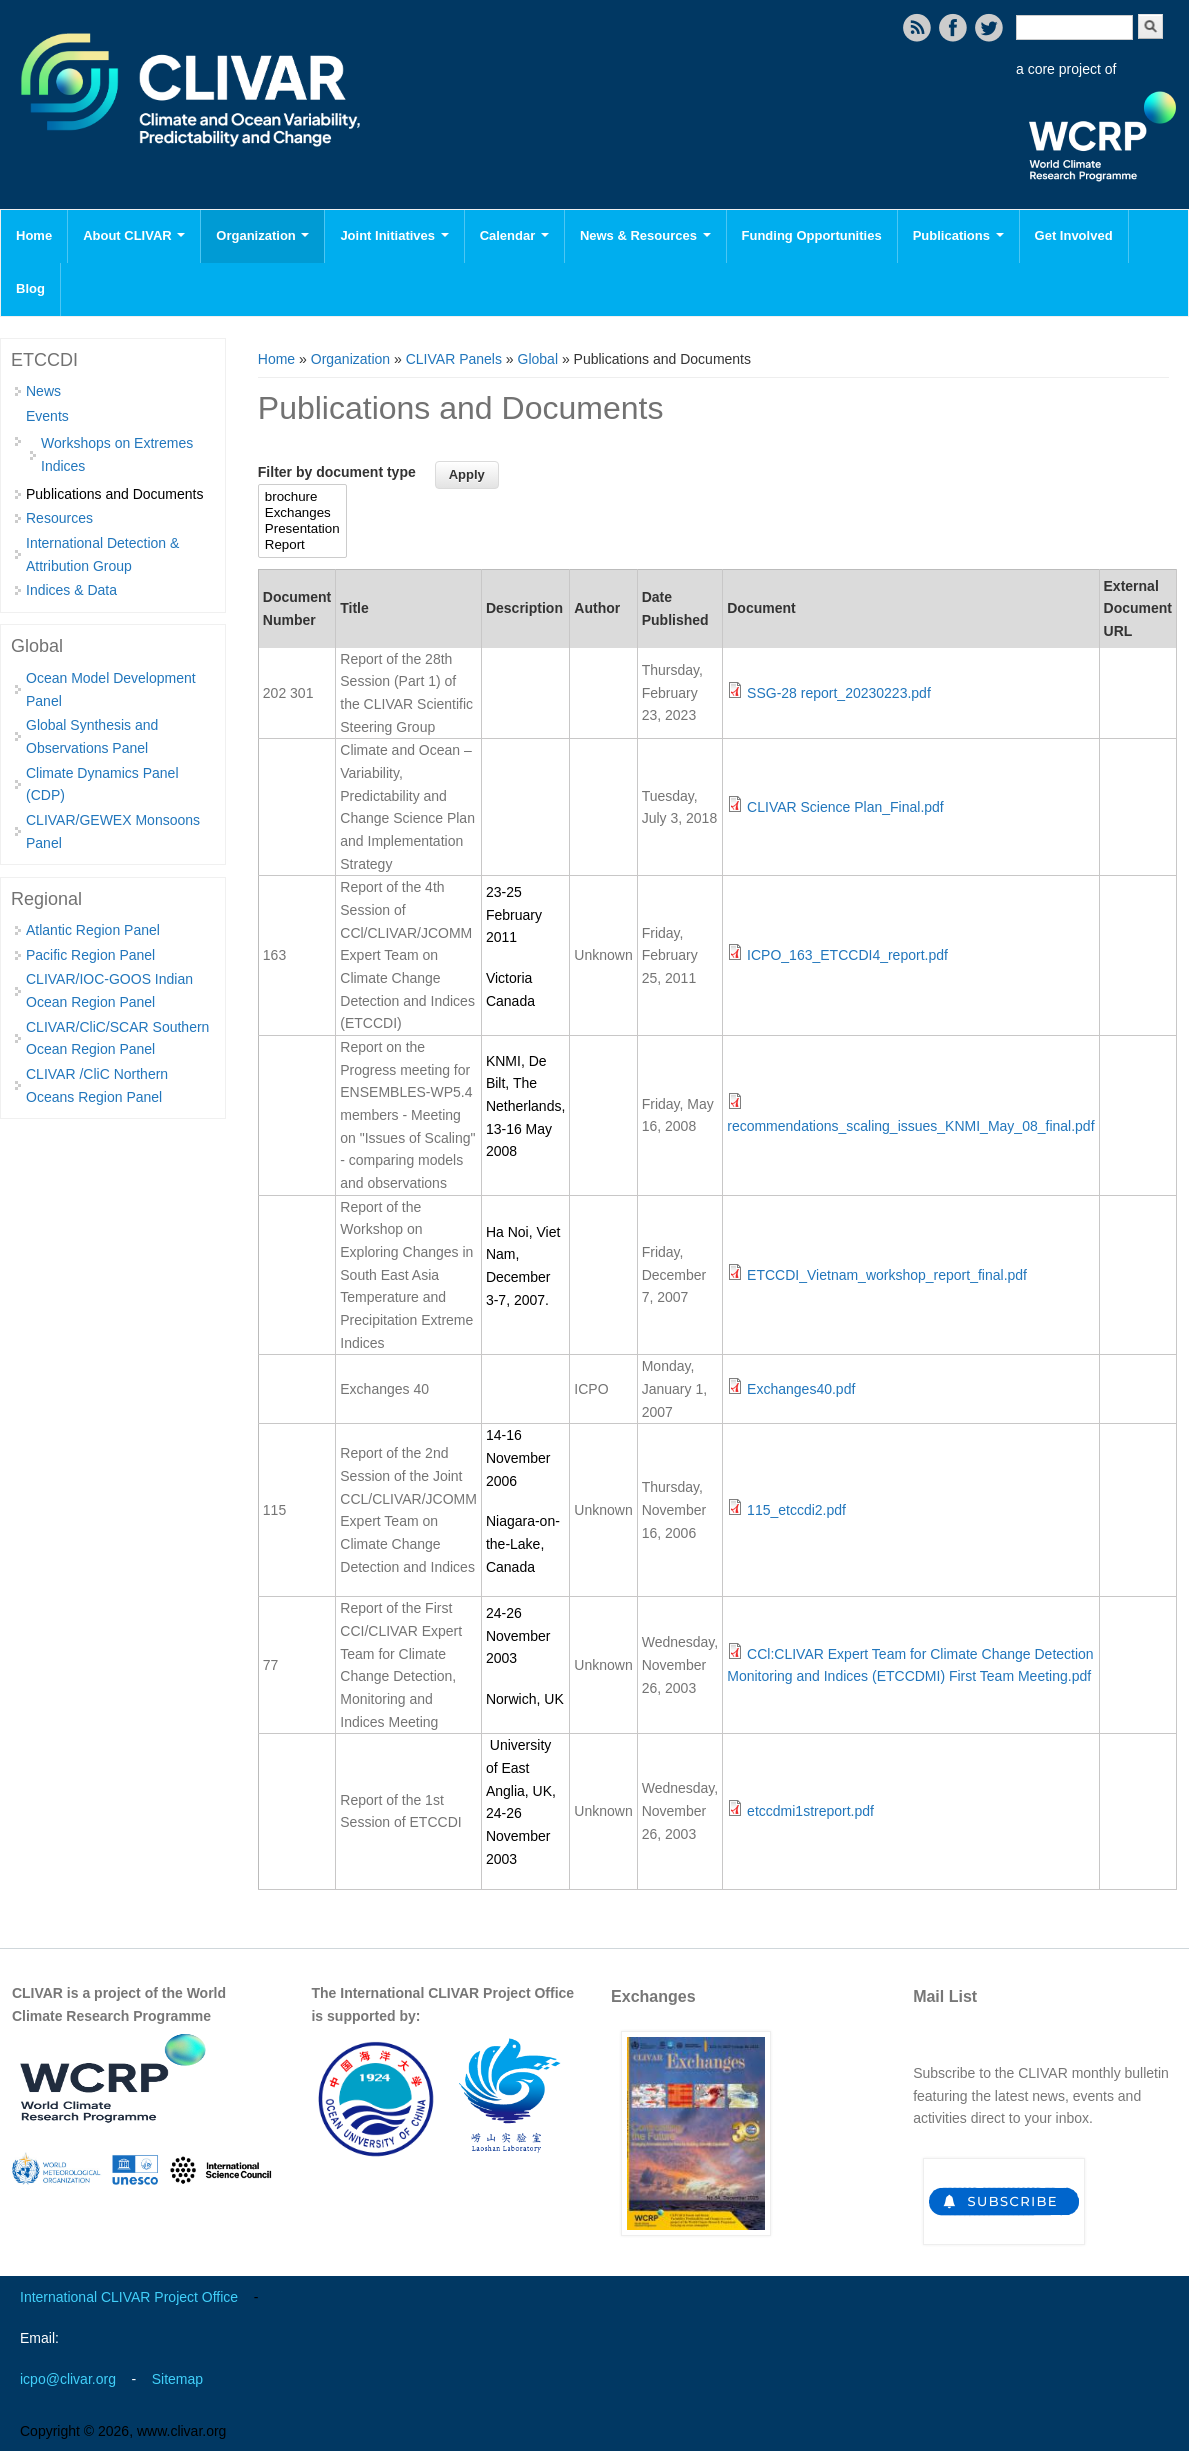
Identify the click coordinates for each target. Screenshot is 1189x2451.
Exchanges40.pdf (801, 1389)
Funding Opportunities (812, 235)
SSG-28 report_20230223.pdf (839, 693)
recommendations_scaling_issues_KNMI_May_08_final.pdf (910, 1126)
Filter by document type (337, 472)
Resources (59, 518)
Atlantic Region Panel (93, 930)
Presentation (302, 529)
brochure (302, 497)
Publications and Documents (114, 494)
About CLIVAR (134, 235)
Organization (262, 235)
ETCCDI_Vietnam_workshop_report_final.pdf (887, 1275)
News (43, 391)
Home (34, 235)
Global (538, 359)
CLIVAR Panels (454, 359)
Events (47, 416)
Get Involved (1074, 235)
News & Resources (645, 235)
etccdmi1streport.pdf (810, 1811)
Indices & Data (71, 590)
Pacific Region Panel (90, 955)
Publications (958, 235)
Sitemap (177, 2379)
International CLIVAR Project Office (129, 2297)
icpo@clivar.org (68, 2379)
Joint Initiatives (394, 235)
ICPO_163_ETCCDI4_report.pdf (847, 955)
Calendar (514, 235)
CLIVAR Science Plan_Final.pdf (845, 807)
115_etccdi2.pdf (796, 1510)
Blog (30, 288)
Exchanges (302, 513)
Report (302, 545)
